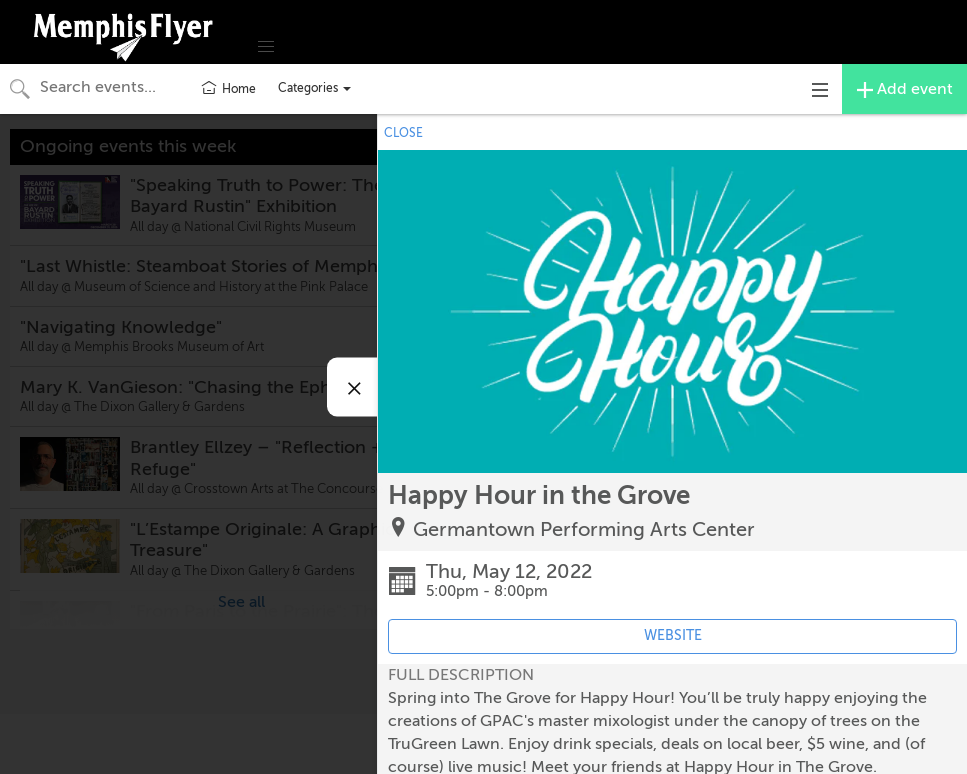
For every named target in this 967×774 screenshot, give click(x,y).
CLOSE (403, 133)
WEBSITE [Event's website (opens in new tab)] (673, 635)
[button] (266, 47)
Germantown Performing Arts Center (584, 529)
